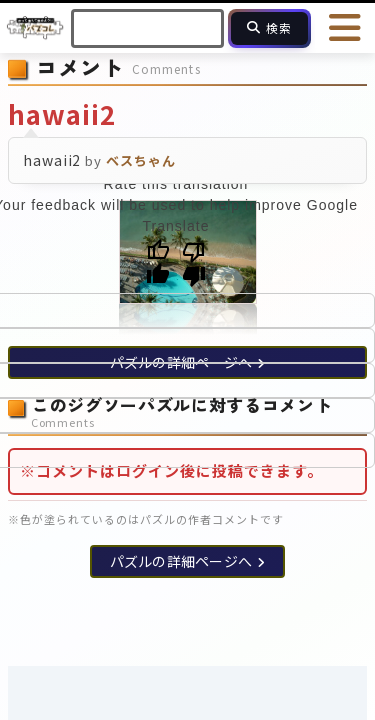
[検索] (269, 28)
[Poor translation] (194, 263)
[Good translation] (158, 263)
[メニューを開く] (345, 28)
